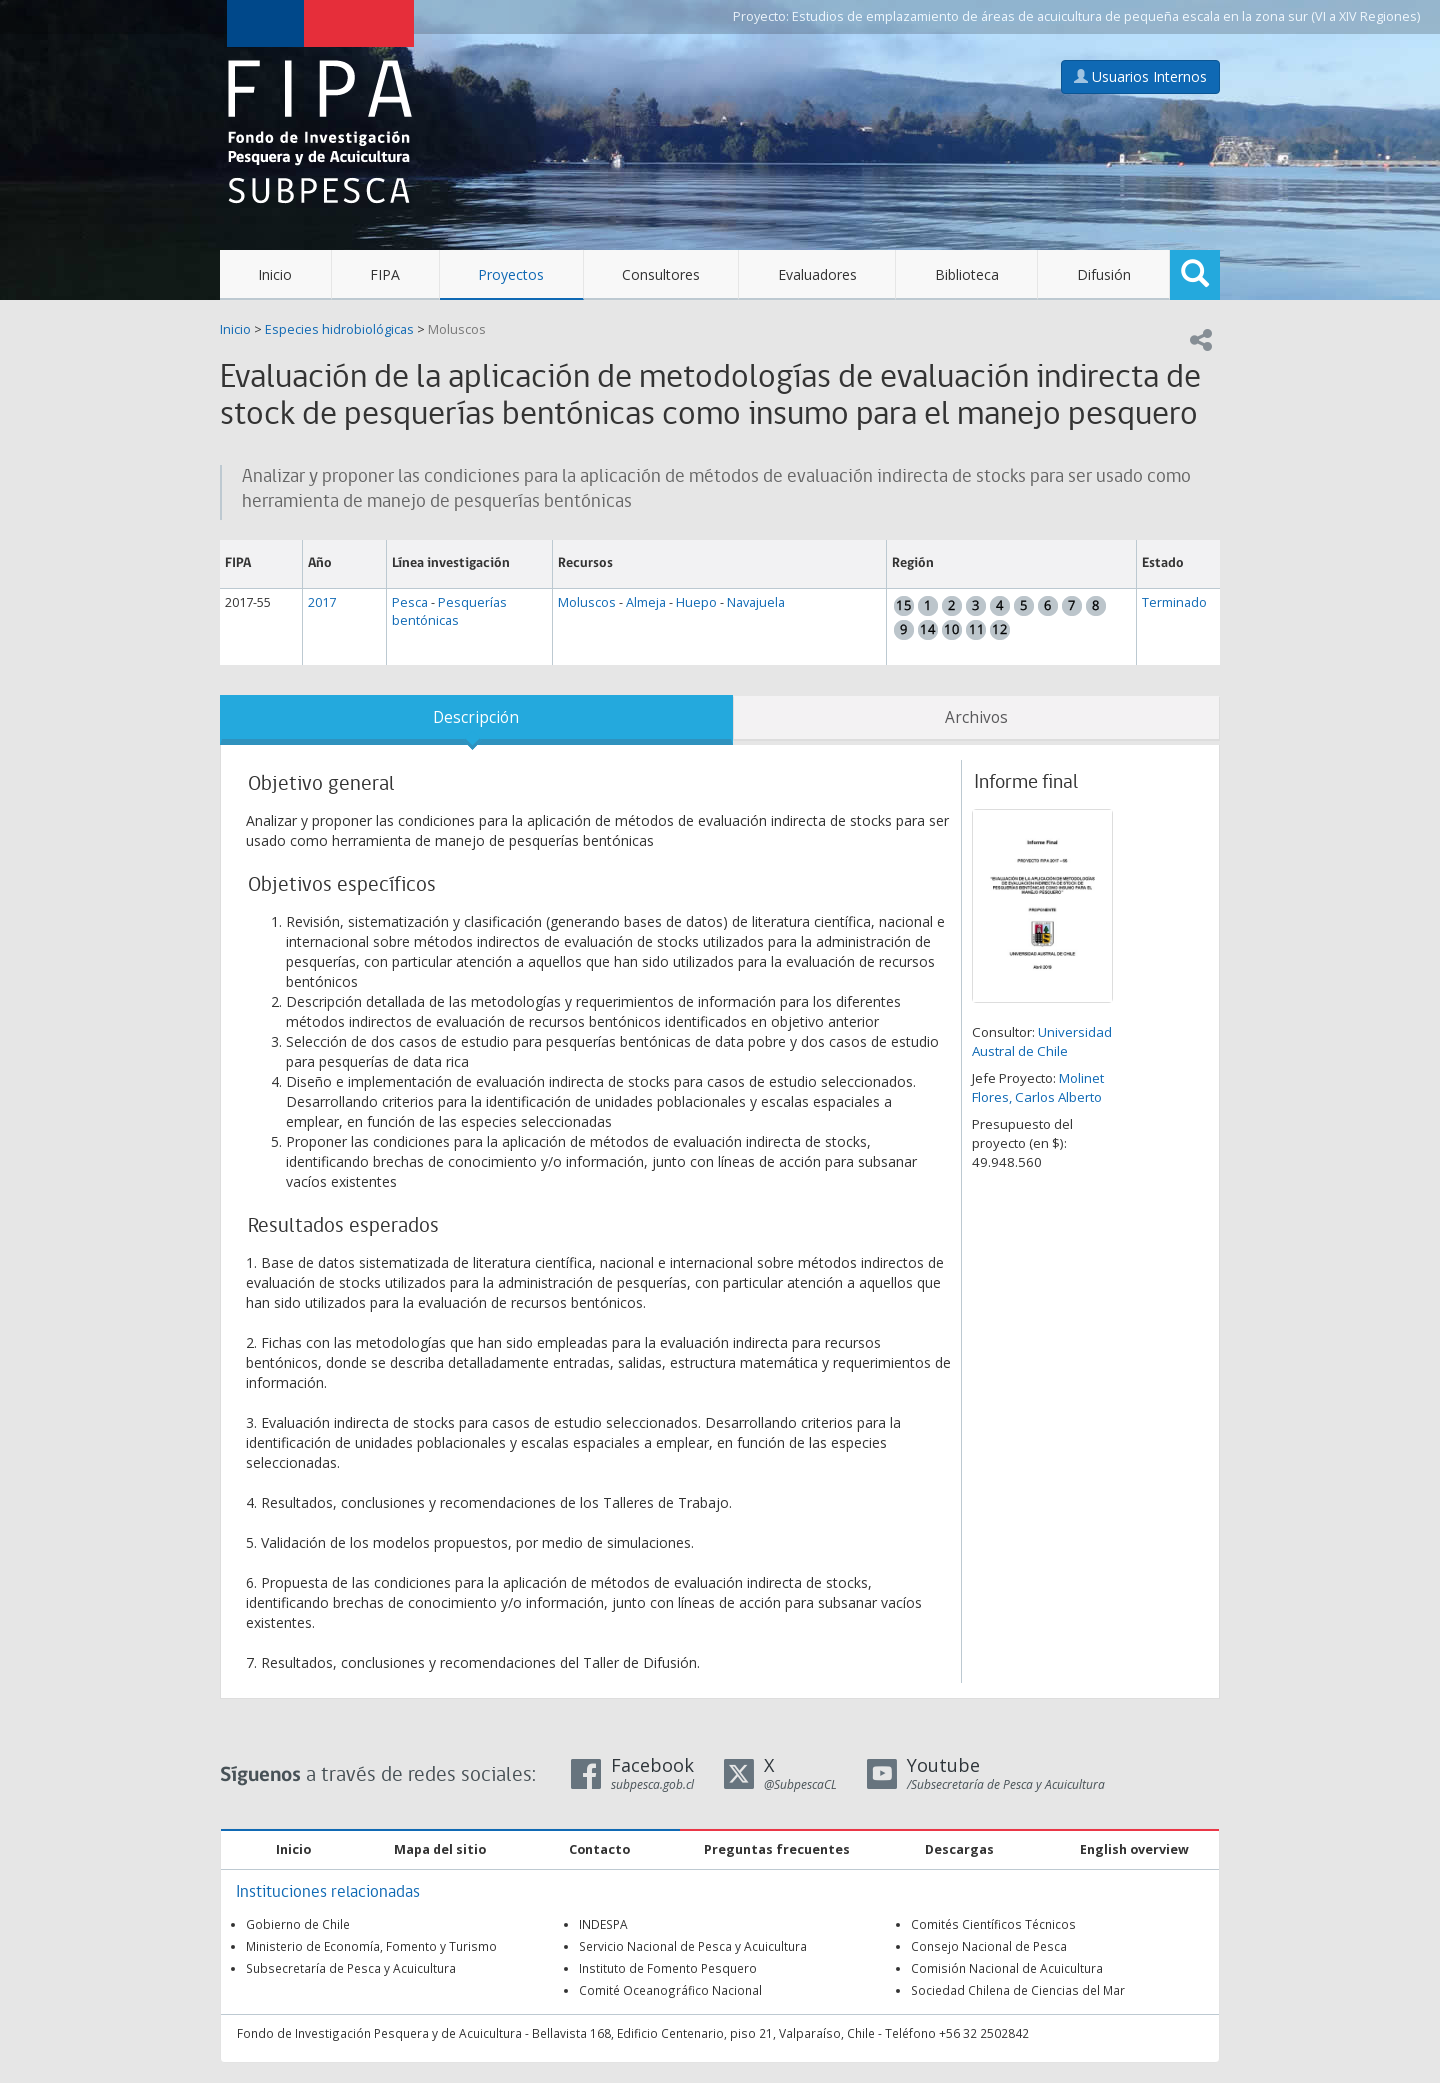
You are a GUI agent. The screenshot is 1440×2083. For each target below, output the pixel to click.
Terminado (1174, 602)
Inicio (275, 274)
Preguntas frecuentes (777, 1849)
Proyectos (511, 274)
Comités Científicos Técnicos (993, 1924)
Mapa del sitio (440, 1849)
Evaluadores (817, 274)
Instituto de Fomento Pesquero (668, 1968)
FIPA (385, 274)
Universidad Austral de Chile (1042, 1041)
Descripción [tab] (476, 717)
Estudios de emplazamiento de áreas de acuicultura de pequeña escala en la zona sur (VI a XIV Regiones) (1106, 16)
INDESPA (603, 1924)
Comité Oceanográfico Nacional (670, 1990)
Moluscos (457, 329)
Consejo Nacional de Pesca (989, 1946)
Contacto (599, 1849)
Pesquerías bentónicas (449, 611)
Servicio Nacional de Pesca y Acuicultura (693, 1946)
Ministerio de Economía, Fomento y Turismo (371, 1946)
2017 (322, 602)
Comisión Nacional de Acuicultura (1007, 1968)
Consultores (661, 274)
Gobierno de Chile (298, 1924)
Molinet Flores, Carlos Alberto (1038, 1087)
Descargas (959, 1849)
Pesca (410, 602)
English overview (1134, 1849)
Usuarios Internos (1140, 76)
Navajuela (756, 602)
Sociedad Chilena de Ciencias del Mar (1018, 1990)
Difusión (1104, 274)
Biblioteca (967, 274)
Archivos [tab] (976, 717)
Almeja (646, 602)
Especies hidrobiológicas (339, 329)
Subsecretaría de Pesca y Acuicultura (351, 1968)
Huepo (696, 602)
